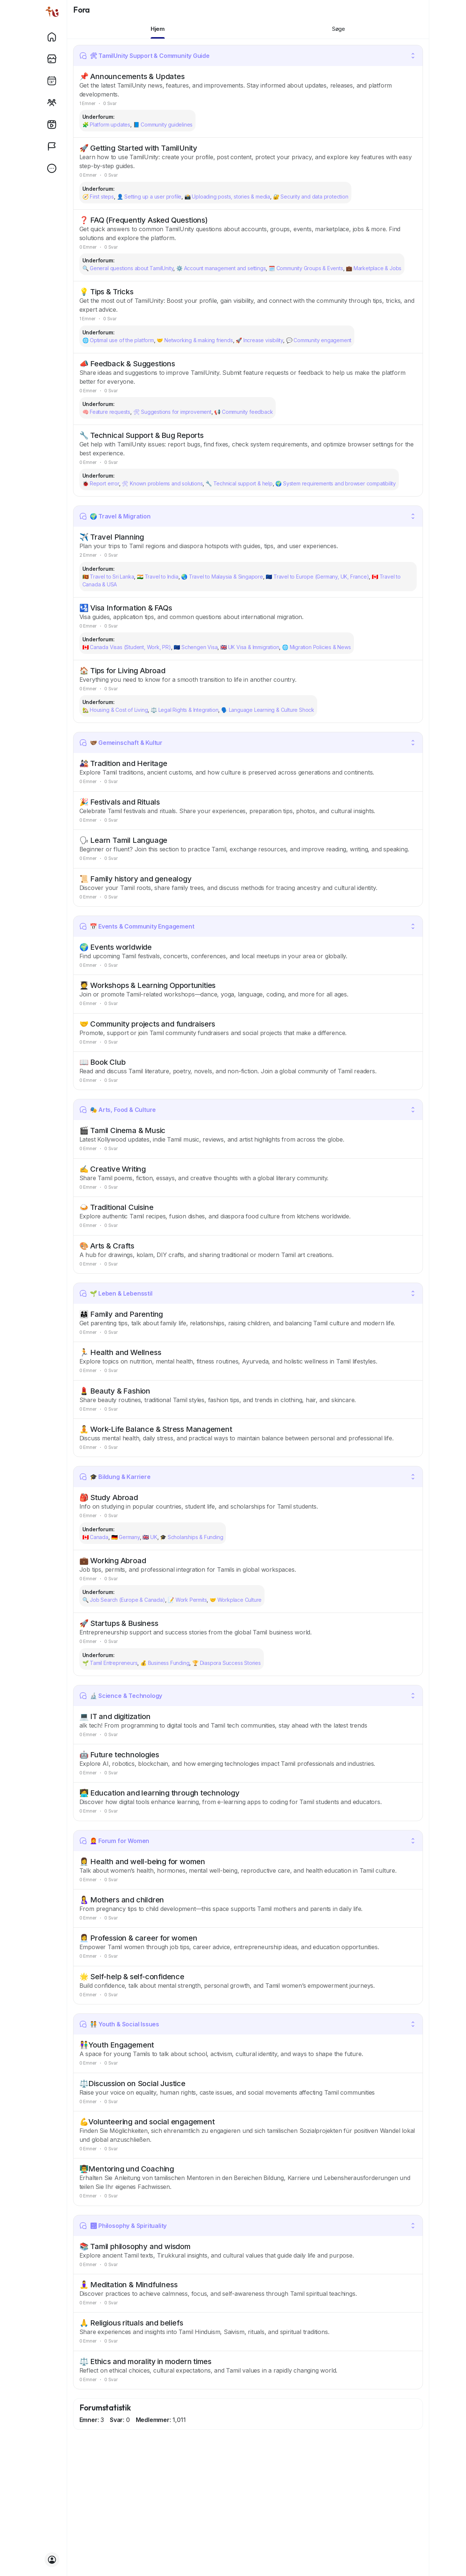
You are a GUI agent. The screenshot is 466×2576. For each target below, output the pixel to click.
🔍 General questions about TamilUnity (128, 268)
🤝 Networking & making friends (195, 340)
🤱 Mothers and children (121, 1899)
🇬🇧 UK (149, 1537)
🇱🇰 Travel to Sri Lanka (108, 576)
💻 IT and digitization (115, 1716)
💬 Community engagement (319, 340)
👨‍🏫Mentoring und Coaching (126, 2168)
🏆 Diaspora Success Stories (226, 1663)
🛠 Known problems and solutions (162, 483)
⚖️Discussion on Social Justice (132, 2083)
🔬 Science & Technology (121, 1695)
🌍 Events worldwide (115, 947)
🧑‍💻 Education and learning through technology (159, 1792)
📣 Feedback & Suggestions (127, 363)
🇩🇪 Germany (125, 1537)
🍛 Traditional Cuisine (116, 1207)
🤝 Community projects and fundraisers (147, 1023)
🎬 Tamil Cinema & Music (122, 1130)
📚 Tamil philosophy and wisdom (135, 2246)
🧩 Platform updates (106, 124)
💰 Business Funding (164, 1663)
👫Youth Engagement (116, 2044)
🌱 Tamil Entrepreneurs (110, 1663)
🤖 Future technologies (119, 1754)
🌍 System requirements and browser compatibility (335, 483)
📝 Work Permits (187, 1600)
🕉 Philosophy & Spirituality (123, 2225)
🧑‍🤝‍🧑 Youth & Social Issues (119, 2024)
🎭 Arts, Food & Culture (117, 1109)
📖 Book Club (102, 1062)
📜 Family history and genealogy (135, 878)
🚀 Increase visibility (259, 340)
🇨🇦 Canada (95, 1537)
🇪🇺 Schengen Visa (195, 647)
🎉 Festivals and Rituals (119, 802)
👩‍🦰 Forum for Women (114, 1841)
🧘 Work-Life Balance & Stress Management (155, 1429)
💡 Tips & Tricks (106, 291)
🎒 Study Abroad (108, 1497)
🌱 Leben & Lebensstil (115, 1293)
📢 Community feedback (243, 412)
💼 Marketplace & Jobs (373, 268)
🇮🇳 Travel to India (157, 576)
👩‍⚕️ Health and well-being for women (142, 1861)
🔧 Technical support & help (239, 483)
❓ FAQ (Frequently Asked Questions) (143, 220)
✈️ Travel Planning (111, 537)
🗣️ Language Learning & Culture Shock (267, 710)
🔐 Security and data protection (310, 196)
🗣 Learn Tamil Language (123, 840)
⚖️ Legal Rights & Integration (184, 710)
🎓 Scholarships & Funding (191, 1537)
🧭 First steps (98, 196)
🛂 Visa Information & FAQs (125, 607)
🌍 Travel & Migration (115, 516)
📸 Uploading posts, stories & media (227, 196)
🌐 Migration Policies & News (316, 647)
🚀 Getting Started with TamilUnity (138, 148)
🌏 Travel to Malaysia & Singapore (222, 576)
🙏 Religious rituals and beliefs (131, 2322)
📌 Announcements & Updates (132, 76)
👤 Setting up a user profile (149, 196)
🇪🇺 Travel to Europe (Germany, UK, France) (317, 576)
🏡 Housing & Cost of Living (115, 710)
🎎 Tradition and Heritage (123, 763)
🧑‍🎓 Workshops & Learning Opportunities (147, 985)
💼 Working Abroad (112, 1560)
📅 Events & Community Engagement (136, 926)
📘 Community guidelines (163, 124)
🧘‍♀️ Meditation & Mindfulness (128, 2284)
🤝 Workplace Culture (236, 1600)
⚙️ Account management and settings (221, 268)
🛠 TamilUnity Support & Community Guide (144, 55)
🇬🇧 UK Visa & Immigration (249, 647)
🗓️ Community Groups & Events (306, 268)
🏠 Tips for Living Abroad (122, 670)
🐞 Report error (100, 483)
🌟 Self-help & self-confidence (131, 1976)
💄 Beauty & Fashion (114, 1391)
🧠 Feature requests (106, 412)
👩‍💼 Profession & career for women (138, 1938)
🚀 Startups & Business (118, 1623)
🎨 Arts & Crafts (106, 1245)
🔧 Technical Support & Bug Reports (141, 435)
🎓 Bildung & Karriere (115, 1476)
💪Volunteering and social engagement (147, 2121)
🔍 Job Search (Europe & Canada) (123, 1600)
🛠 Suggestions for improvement (172, 412)
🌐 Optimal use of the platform (118, 340)
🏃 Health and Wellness (120, 1352)
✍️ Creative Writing (112, 1169)
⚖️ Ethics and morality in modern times (145, 2361)
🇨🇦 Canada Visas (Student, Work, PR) (126, 647)
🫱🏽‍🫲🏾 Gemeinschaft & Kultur (121, 742)
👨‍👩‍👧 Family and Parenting (121, 1314)
